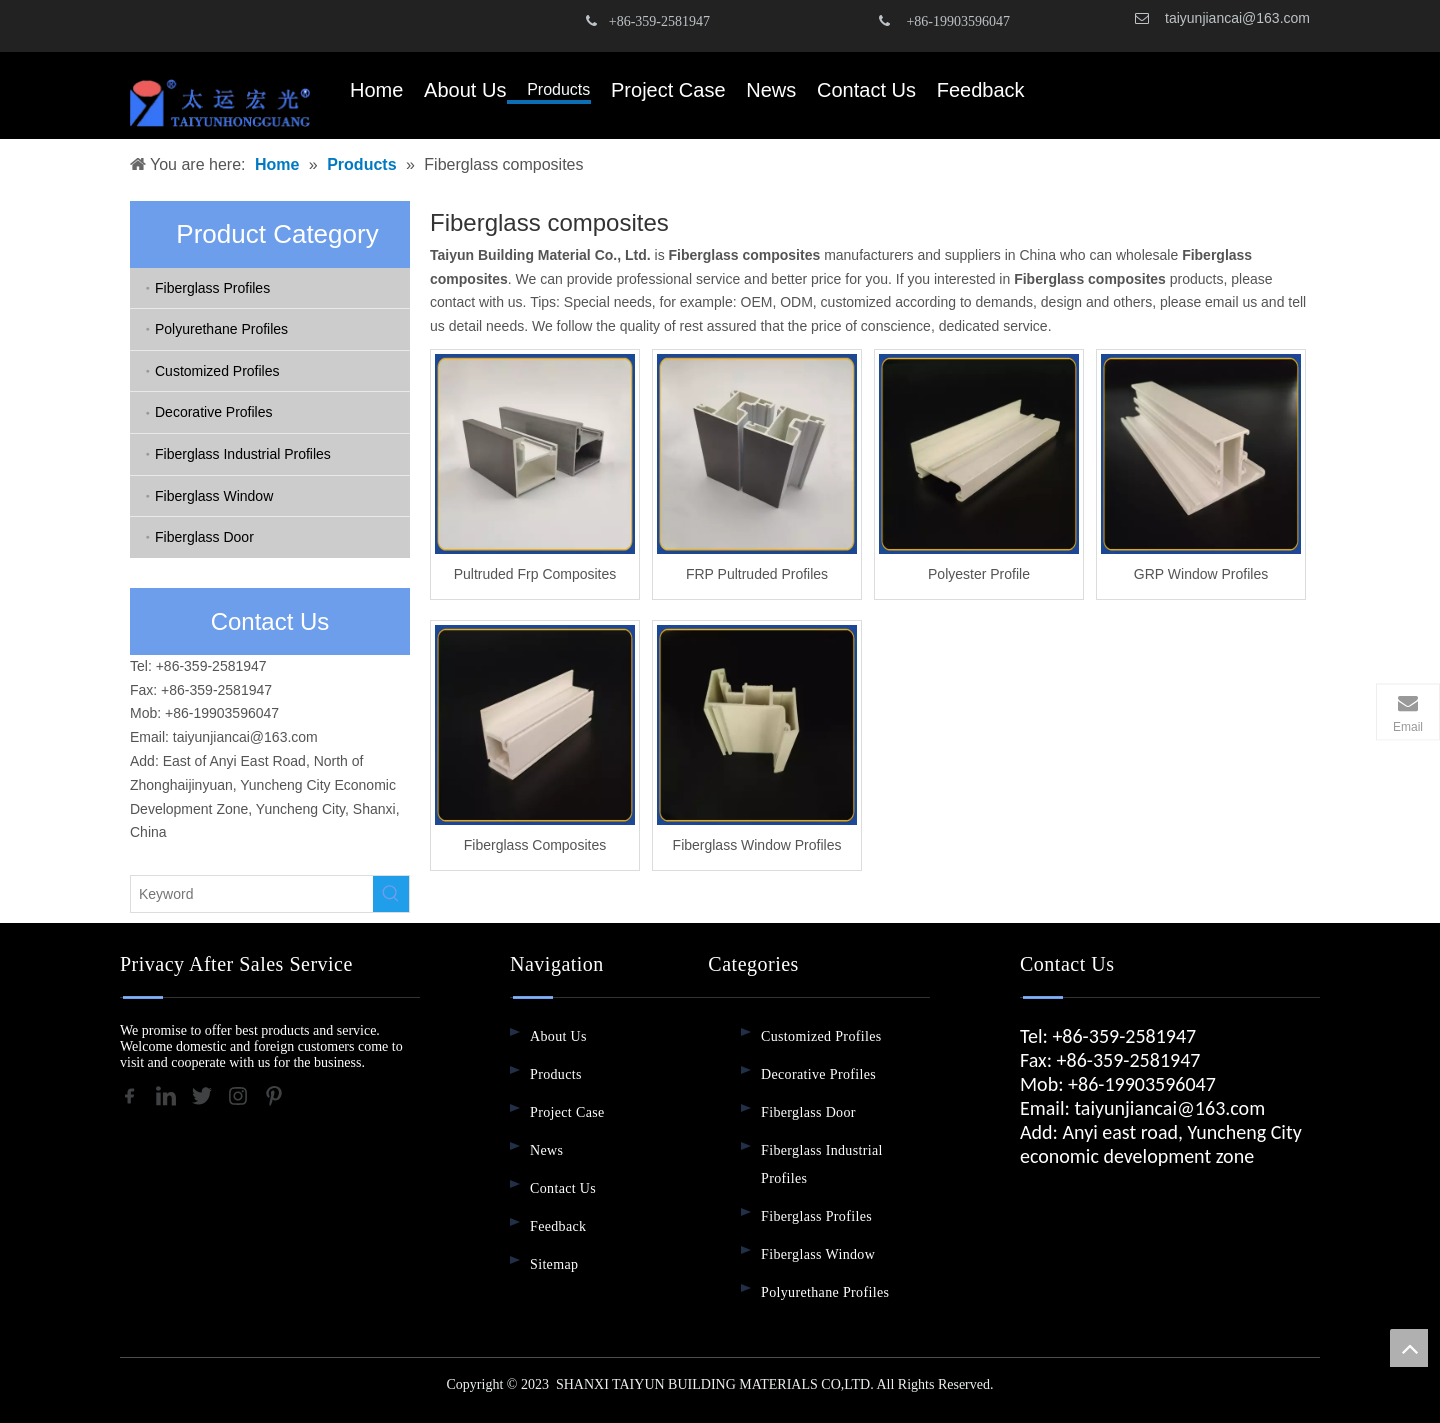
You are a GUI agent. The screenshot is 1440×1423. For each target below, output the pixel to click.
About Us (558, 1036)
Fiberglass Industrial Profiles (243, 454)
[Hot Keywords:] (391, 894)
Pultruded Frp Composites (535, 574)
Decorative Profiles (214, 412)
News (546, 1150)
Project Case (567, 1112)
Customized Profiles (217, 371)
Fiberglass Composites (535, 845)
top (1409, 1348)
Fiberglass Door (204, 537)
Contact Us (563, 1188)
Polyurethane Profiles (221, 329)
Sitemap (554, 1264)
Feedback (558, 1226)
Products (556, 1074)
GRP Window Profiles (1201, 574)
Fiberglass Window (214, 496)
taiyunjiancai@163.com (1237, 18)
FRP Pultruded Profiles (757, 574)
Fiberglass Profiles (212, 288)
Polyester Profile (979, 574)
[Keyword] (252, 894)
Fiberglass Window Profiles (757, 845)
